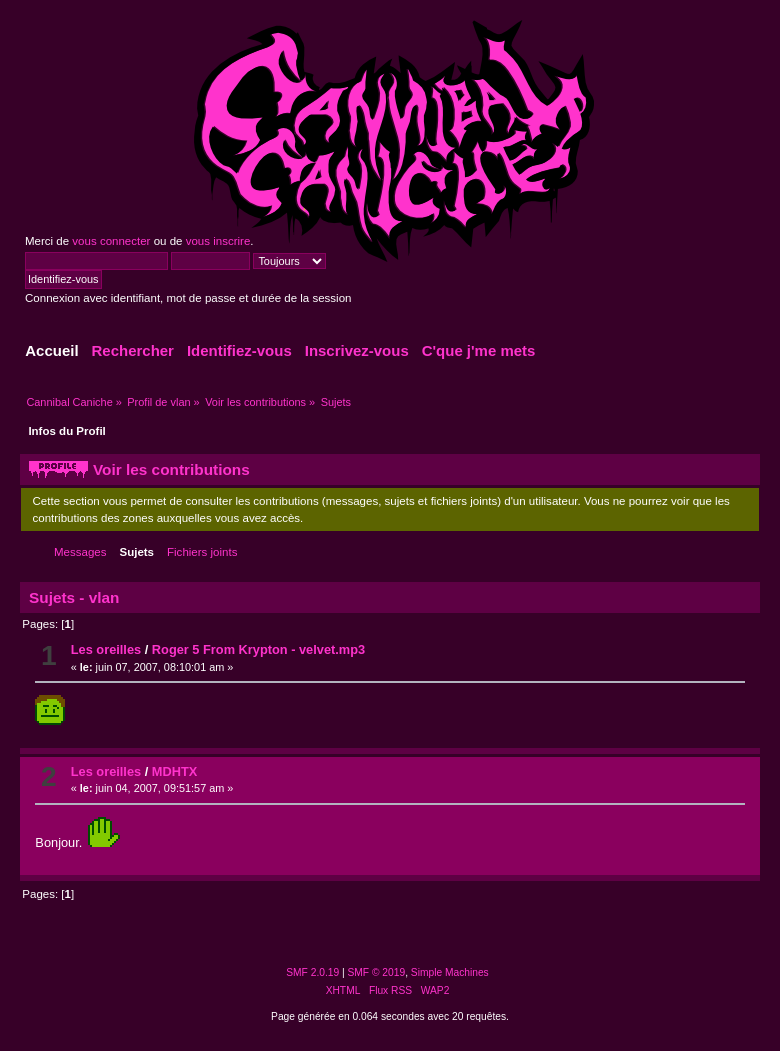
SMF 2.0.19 (312, 972)
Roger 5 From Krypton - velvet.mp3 (258, 649)
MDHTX (175, 771)
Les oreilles (106, 649)
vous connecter (111, 241)
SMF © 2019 (377, 972)
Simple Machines (450, 972)
